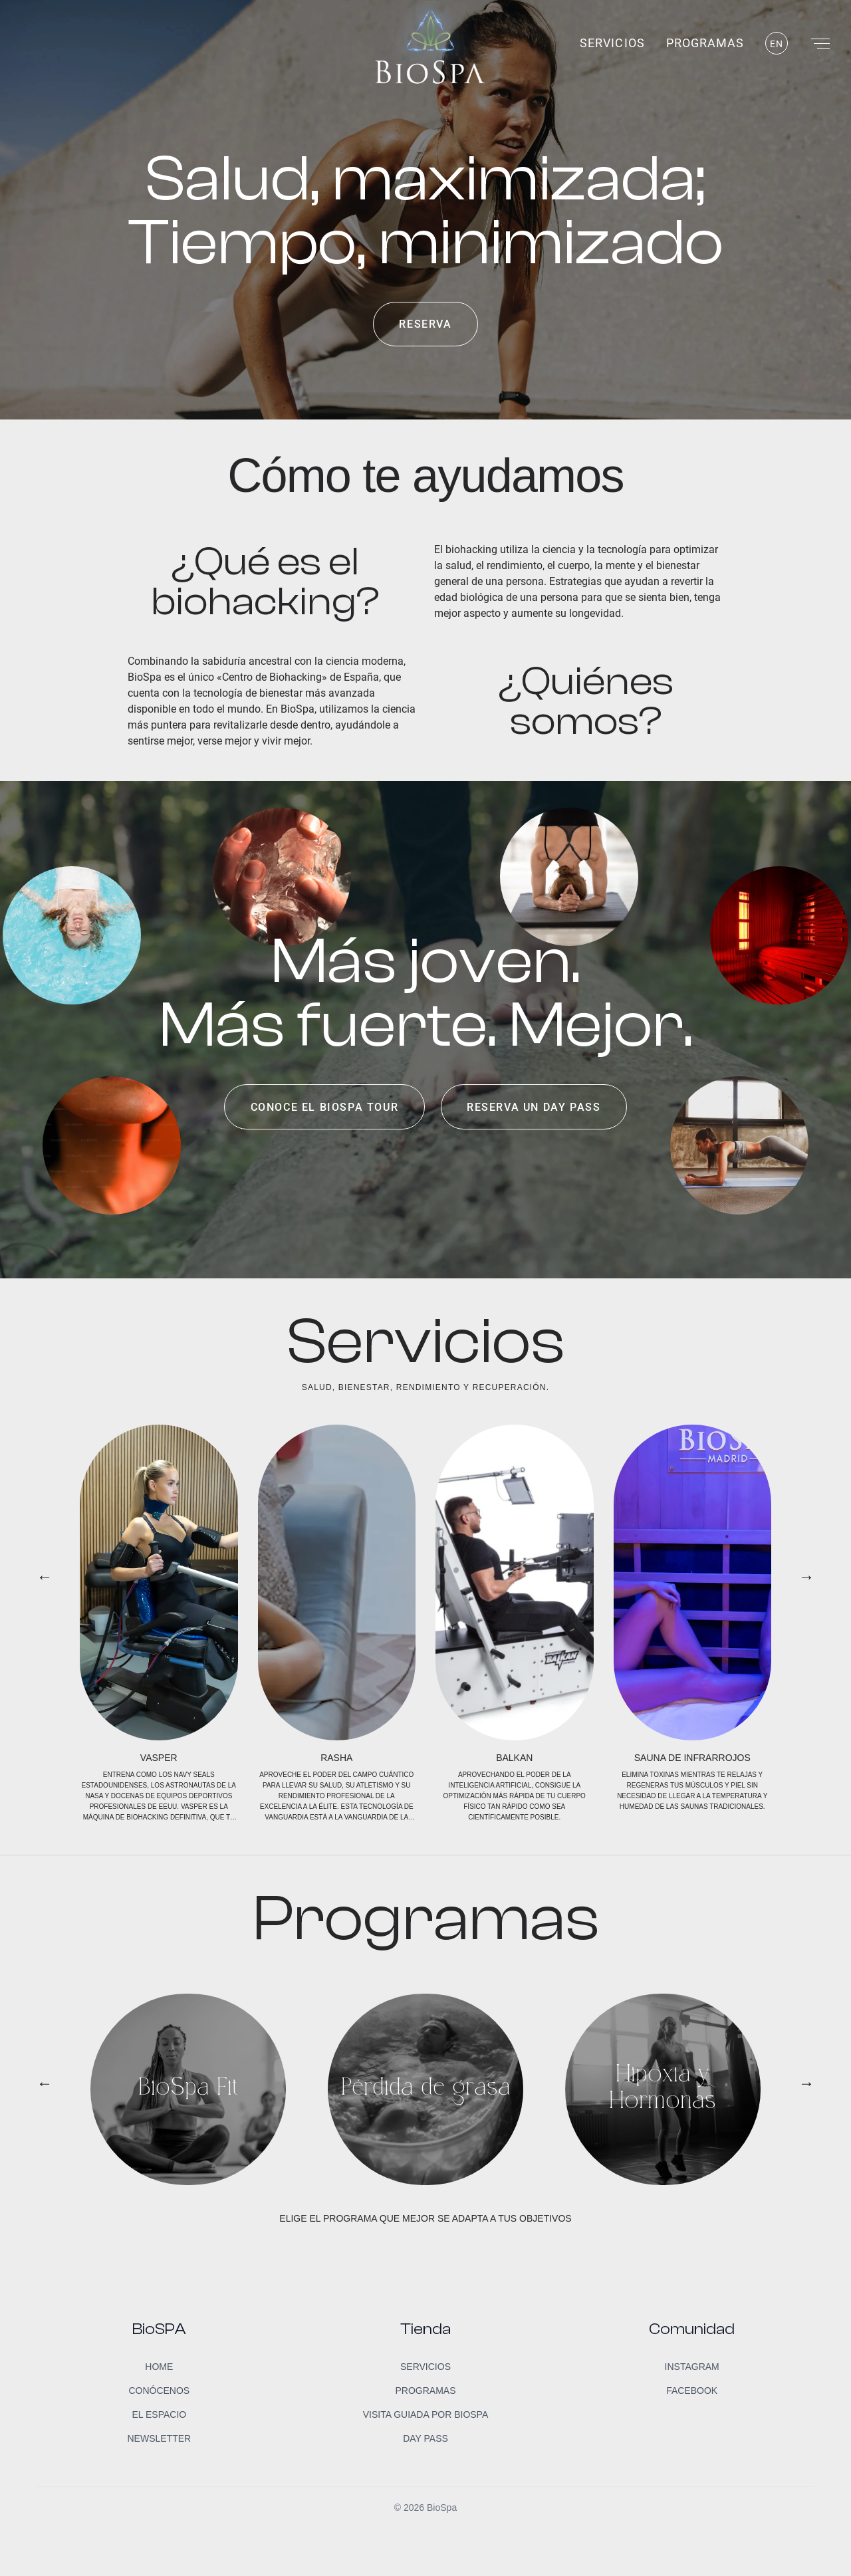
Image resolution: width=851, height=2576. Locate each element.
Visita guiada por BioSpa (426, 2414)
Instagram (692, 2366)
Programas (705, 43)
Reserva (425, 324)
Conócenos (158, 2390)
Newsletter (159, 2438)
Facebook (691, 2390)
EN (776, 44)
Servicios (612, 43)
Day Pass (425, 2438)
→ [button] (806, 1576)
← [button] (45, 1576)
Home (159, 2366)
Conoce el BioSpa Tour (325, 1107)
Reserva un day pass (533, 1107)
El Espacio (159, 2414)
